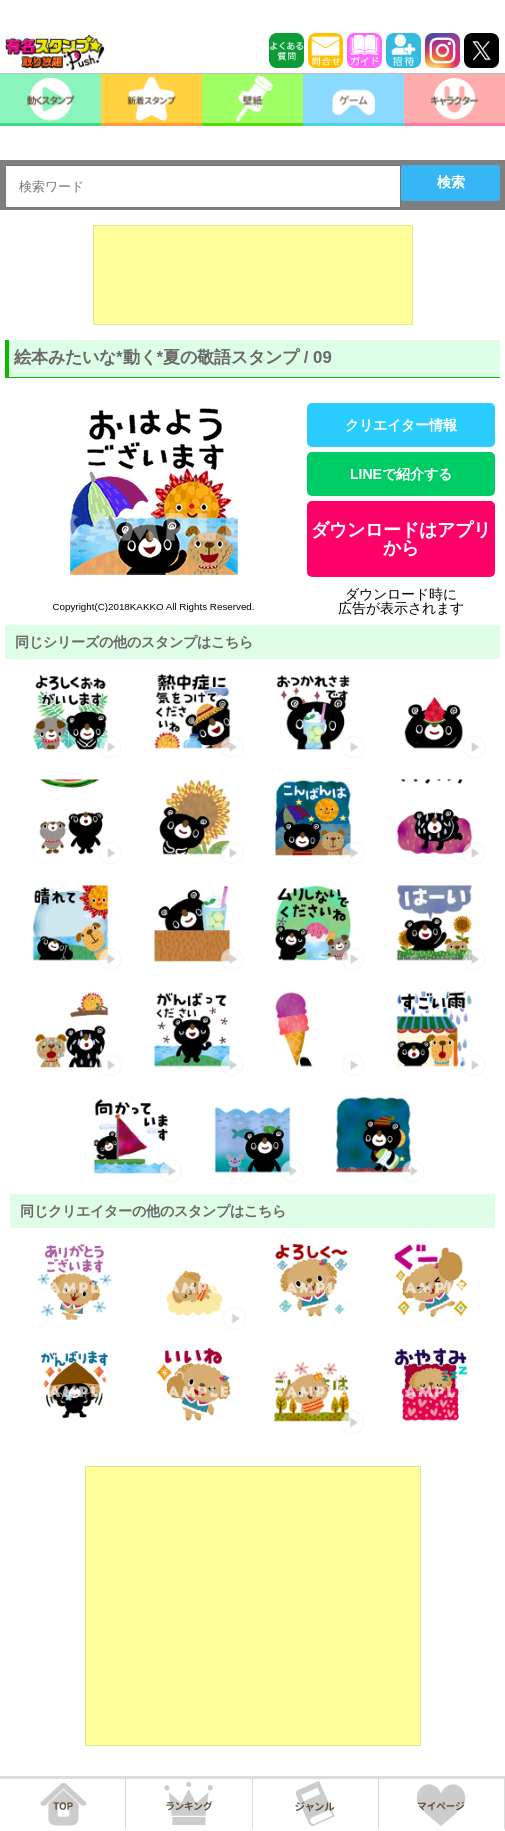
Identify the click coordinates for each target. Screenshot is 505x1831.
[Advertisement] (253, 275)
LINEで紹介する (401, 474)
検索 (451, 182)
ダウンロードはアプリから (401, 539)
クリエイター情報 (401, 425)
